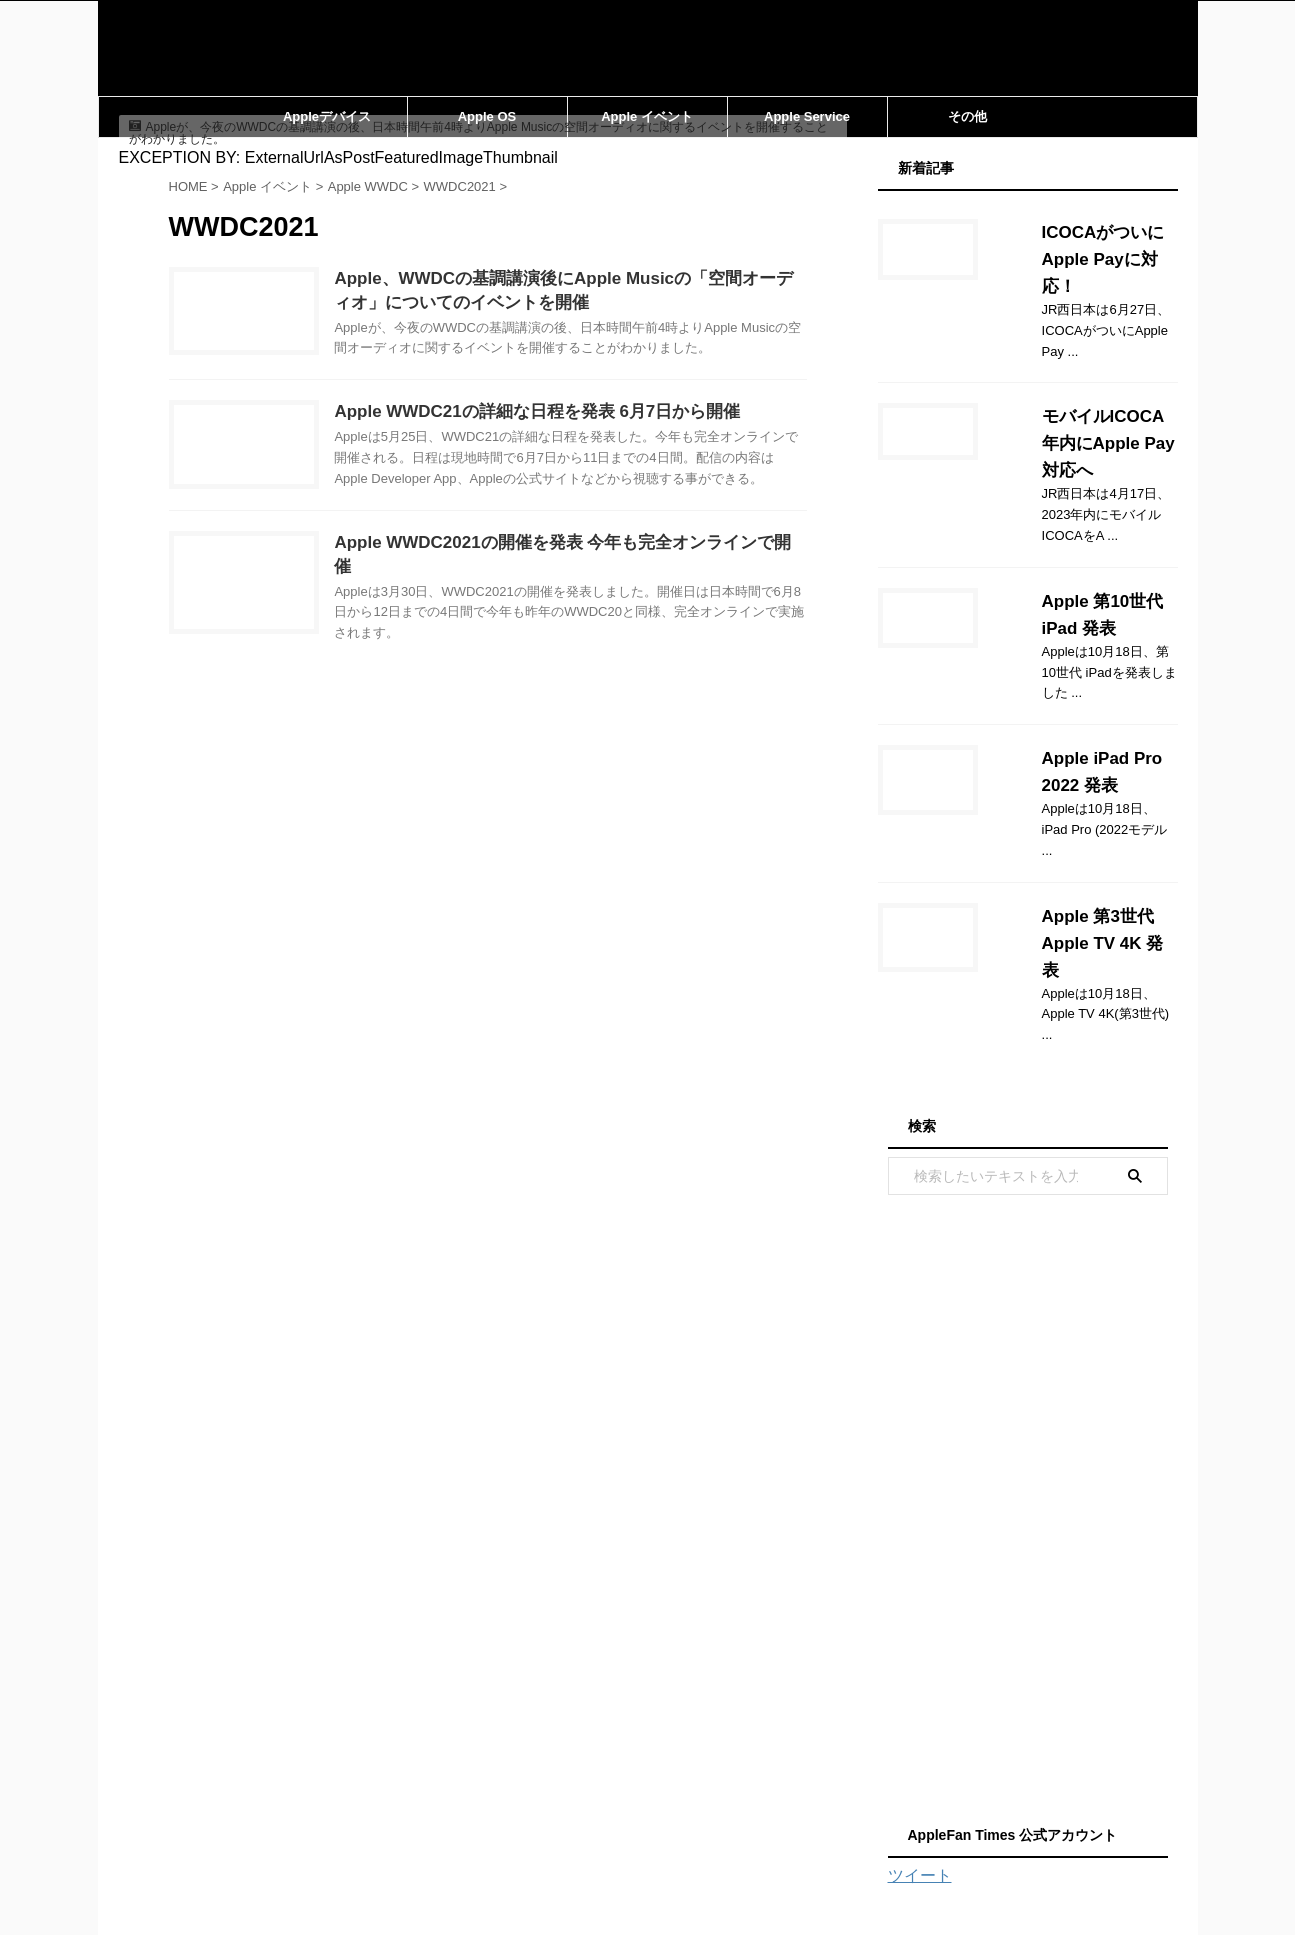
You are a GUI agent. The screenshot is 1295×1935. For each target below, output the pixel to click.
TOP (922, 1792)
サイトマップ (556, 1792)
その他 (967, 116)
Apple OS (487, 116)
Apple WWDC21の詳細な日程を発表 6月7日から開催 (575, 437)
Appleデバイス (327, 116)
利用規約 (715, 1792)
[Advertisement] (1028, 1320)
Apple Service (807, 116)
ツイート (920, 1690)
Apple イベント (647, 116)
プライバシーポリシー (824, 1792)
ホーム (379, 1792)
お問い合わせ (458, 1792)
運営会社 (641, 1792)
